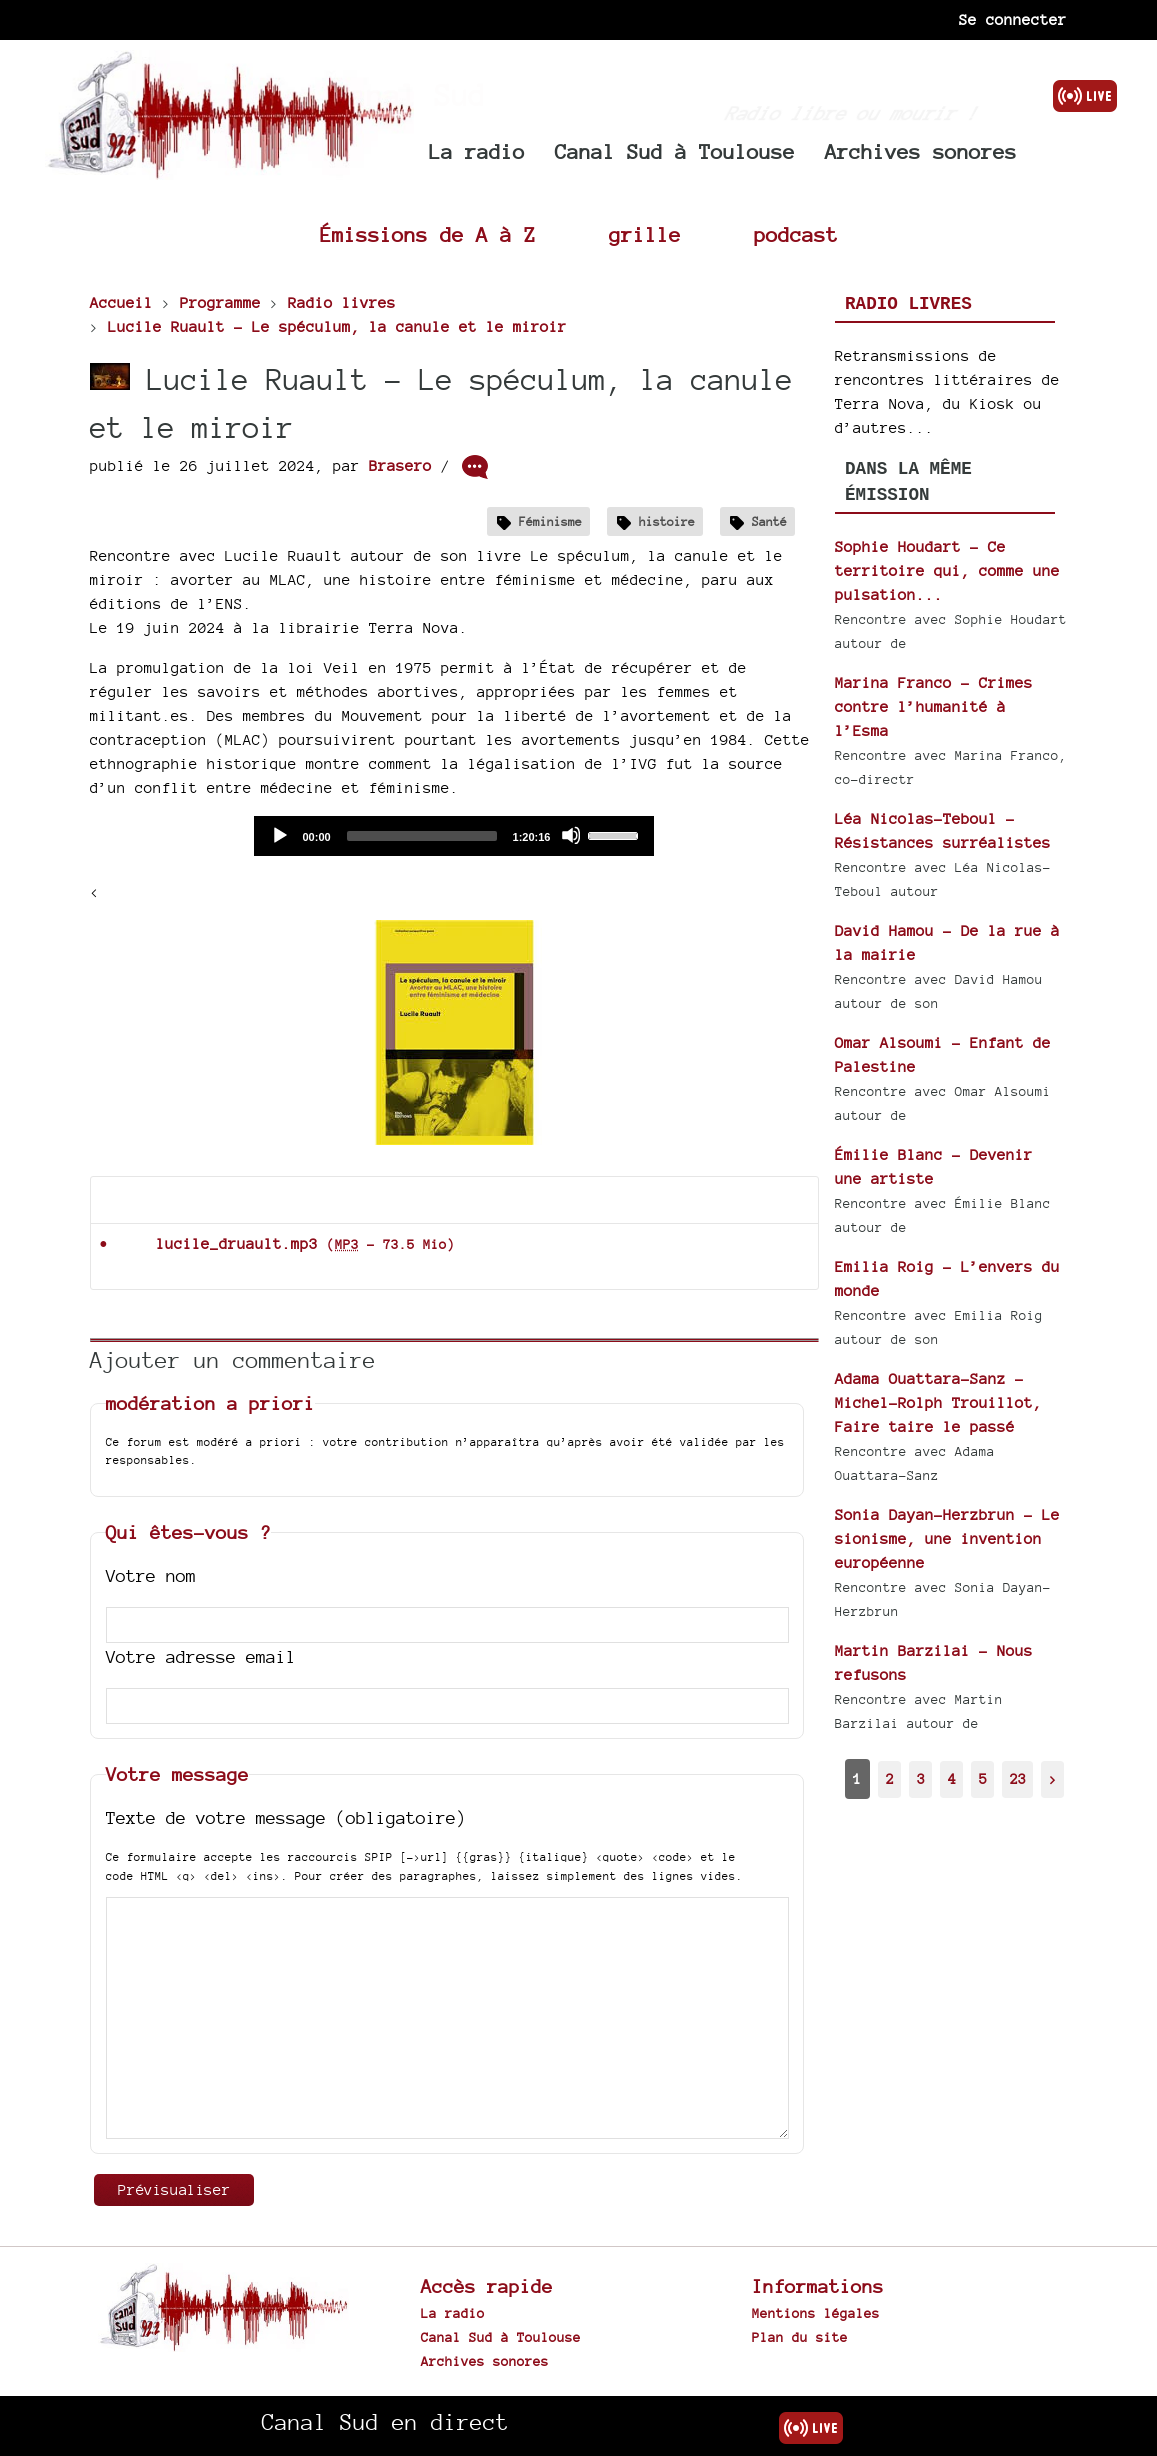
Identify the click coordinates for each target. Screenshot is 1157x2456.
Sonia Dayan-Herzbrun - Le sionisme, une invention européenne (947, 1538)
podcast (796, 234)
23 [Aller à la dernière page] (1018, 1778)
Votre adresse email (201, 1656)
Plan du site (800, 2337)
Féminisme (550, 521)
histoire (667, 521)
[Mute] (571, 835)
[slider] (422, 836)
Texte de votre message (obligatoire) (286, 1817)
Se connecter (1013, 19)
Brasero (400, 465)
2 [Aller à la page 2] (890, 1778)
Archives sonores (921, 151)
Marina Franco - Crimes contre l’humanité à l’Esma (934, 706)
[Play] (279, 835)
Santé (769, 521)
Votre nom (151, 1575)
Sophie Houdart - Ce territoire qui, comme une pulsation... (947, 570)
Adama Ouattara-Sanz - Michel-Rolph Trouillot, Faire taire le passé (938, 1402)
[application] (454, 836)
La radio (477, 151)
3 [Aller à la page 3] (921, 1778)
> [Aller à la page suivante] (1053, 1778)
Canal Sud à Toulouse (675, 151)
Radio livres (908, 304)
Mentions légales (816, 2313)
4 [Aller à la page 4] (952, 1778)
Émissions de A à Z (428, 234)
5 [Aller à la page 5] (983, 1778)
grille (645, 234)
